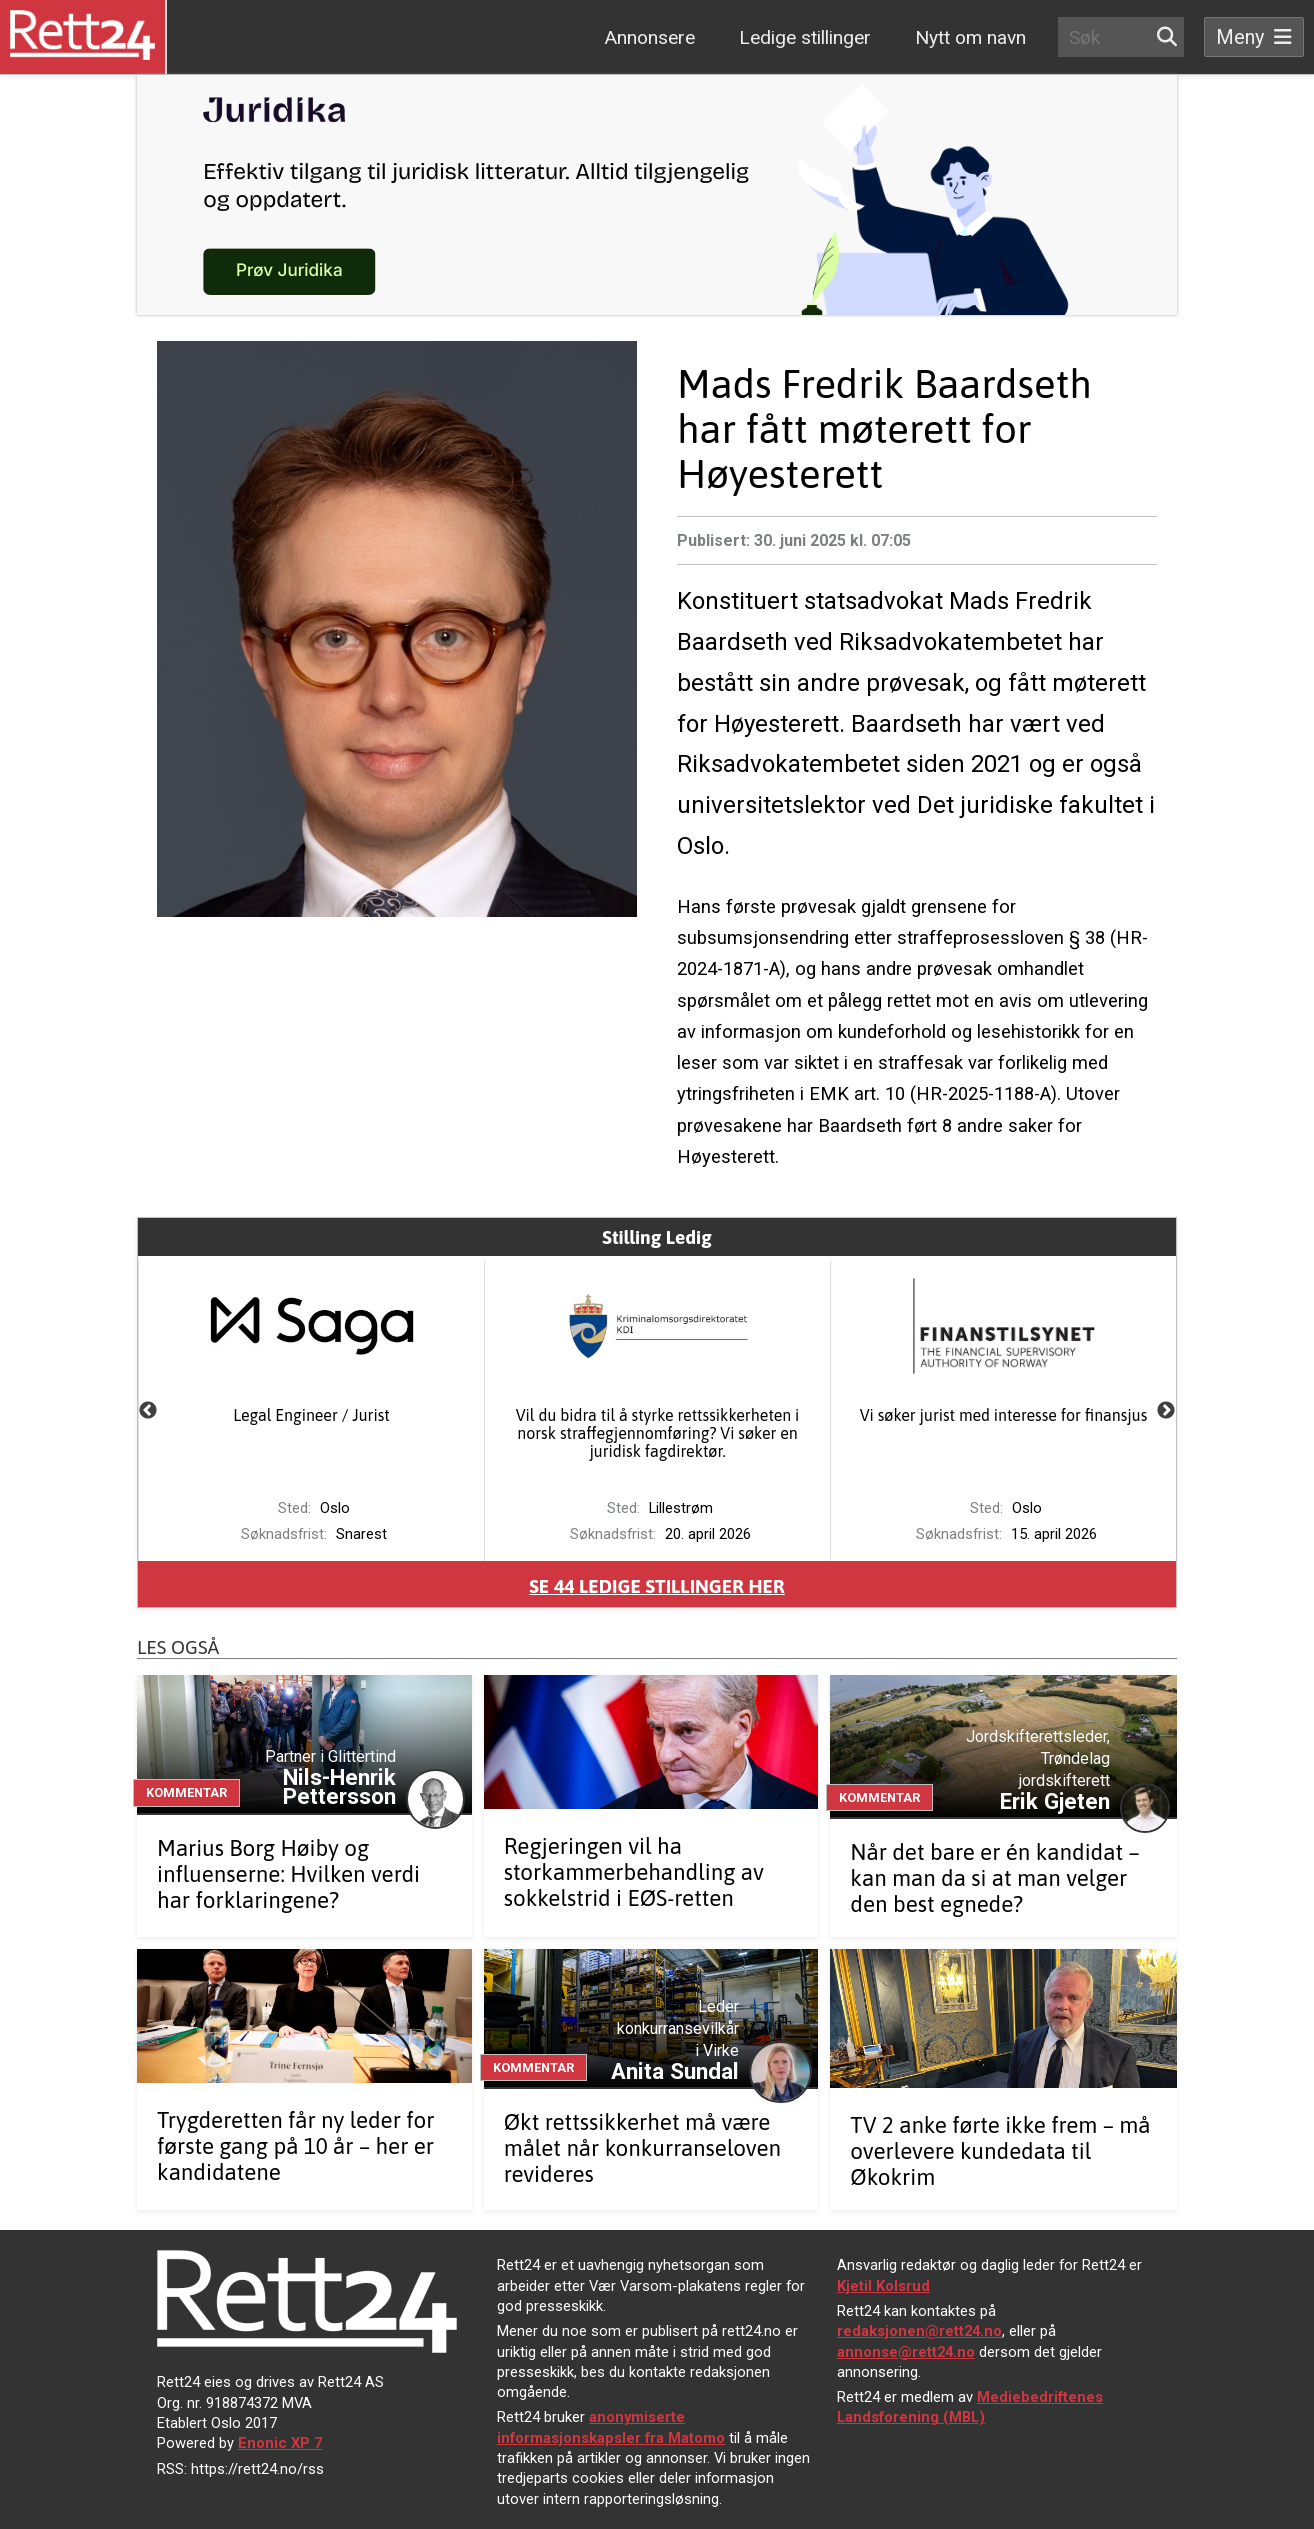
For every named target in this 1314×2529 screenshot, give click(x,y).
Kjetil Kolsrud (883, 2286)
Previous (148, 1411)
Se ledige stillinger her (657, 1586)
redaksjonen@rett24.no (919, 2331)
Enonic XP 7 (280, 2443)
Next (1166, 1411)
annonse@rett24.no (906, 2352)
